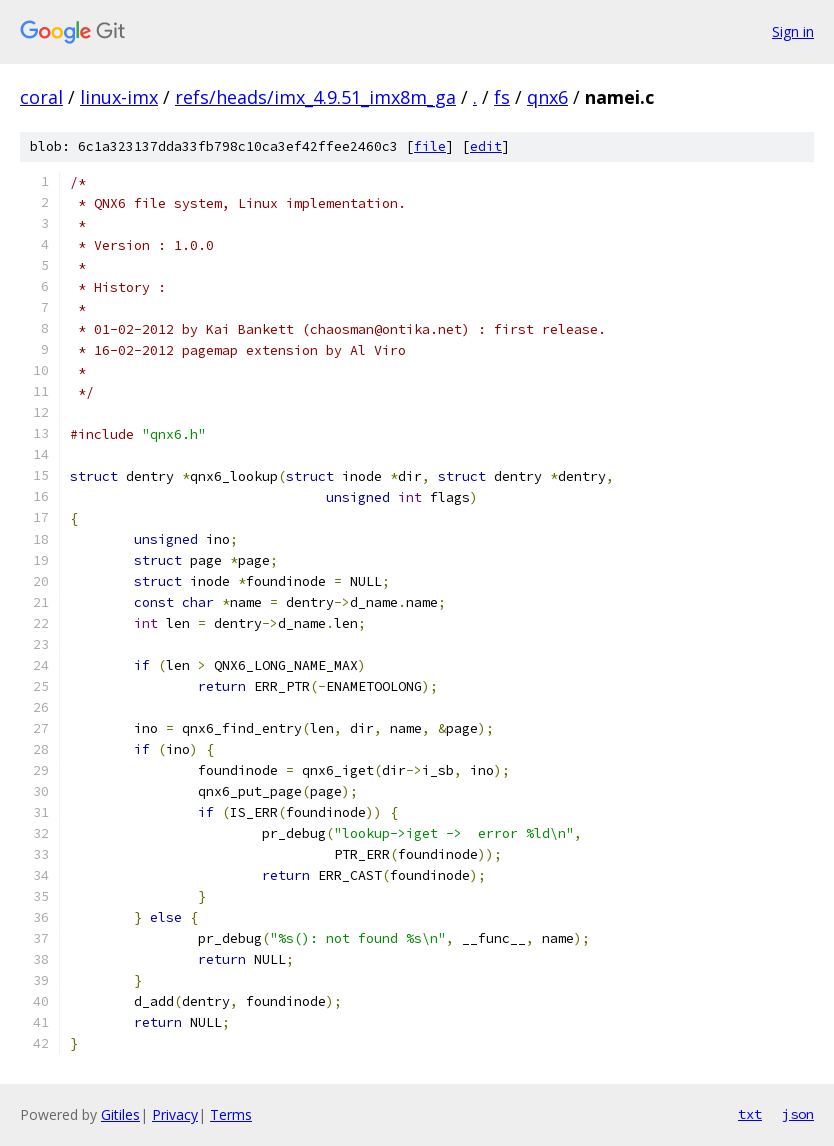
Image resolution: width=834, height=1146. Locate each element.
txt (750, 1114)
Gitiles (120, 1114)
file (430, 146)
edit (486, 146)
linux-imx (119, 97)
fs (502, 97)
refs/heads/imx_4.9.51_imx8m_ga (315, 97)
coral (41, 97)
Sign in (793, 31)
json (798, 1114)
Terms (231, 1114)
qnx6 (547, 97)
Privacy (175, 1114)
